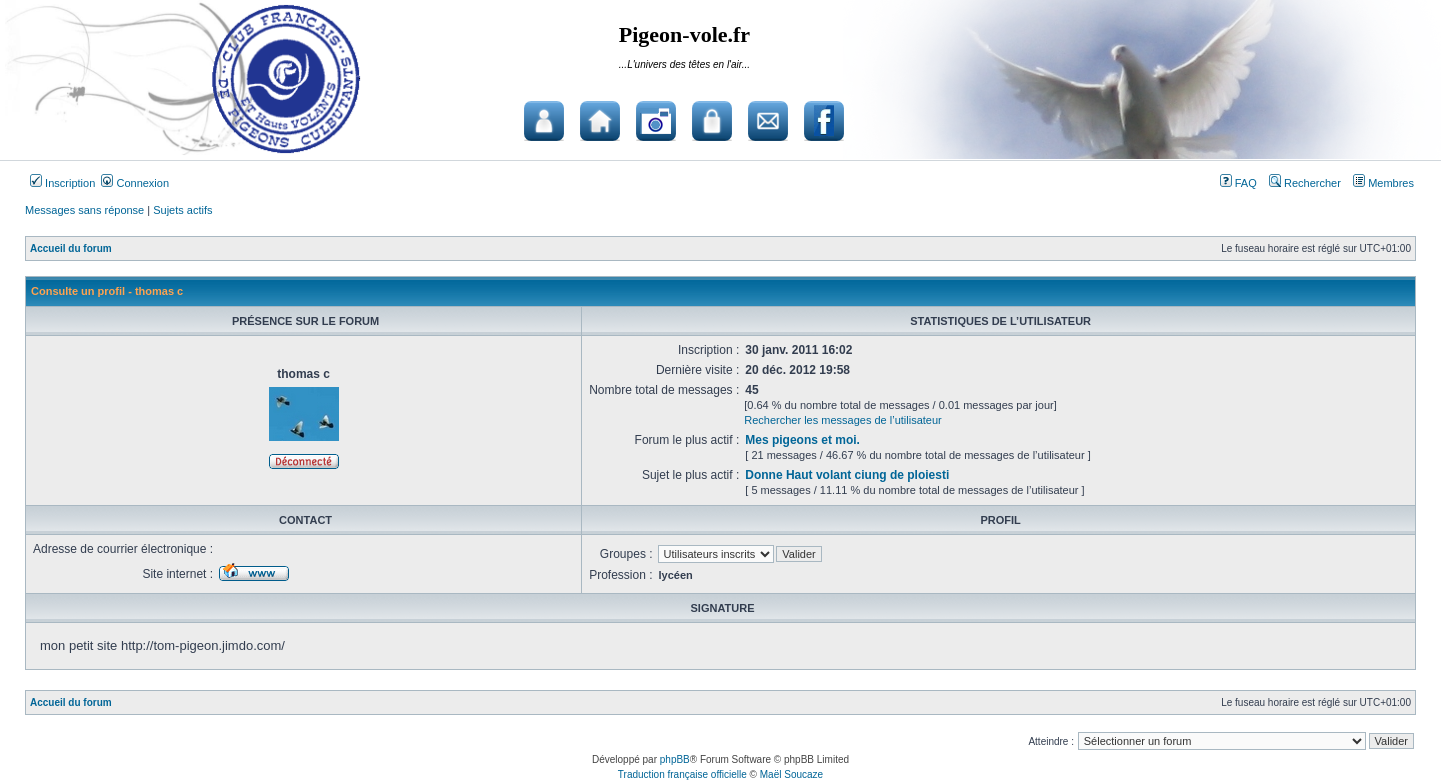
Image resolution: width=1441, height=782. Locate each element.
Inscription (62, 183)
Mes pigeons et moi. (802, 440)
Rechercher (1305, 183)
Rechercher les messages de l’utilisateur (842, 420)
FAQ (1238, 183)
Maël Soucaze (791, 774)
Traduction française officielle (682, 774)
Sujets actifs (182, 210)
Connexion (135, 183)
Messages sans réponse (84, 210)
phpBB (675, 759)
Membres (1383, 183)
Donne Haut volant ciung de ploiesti (847, 475)
